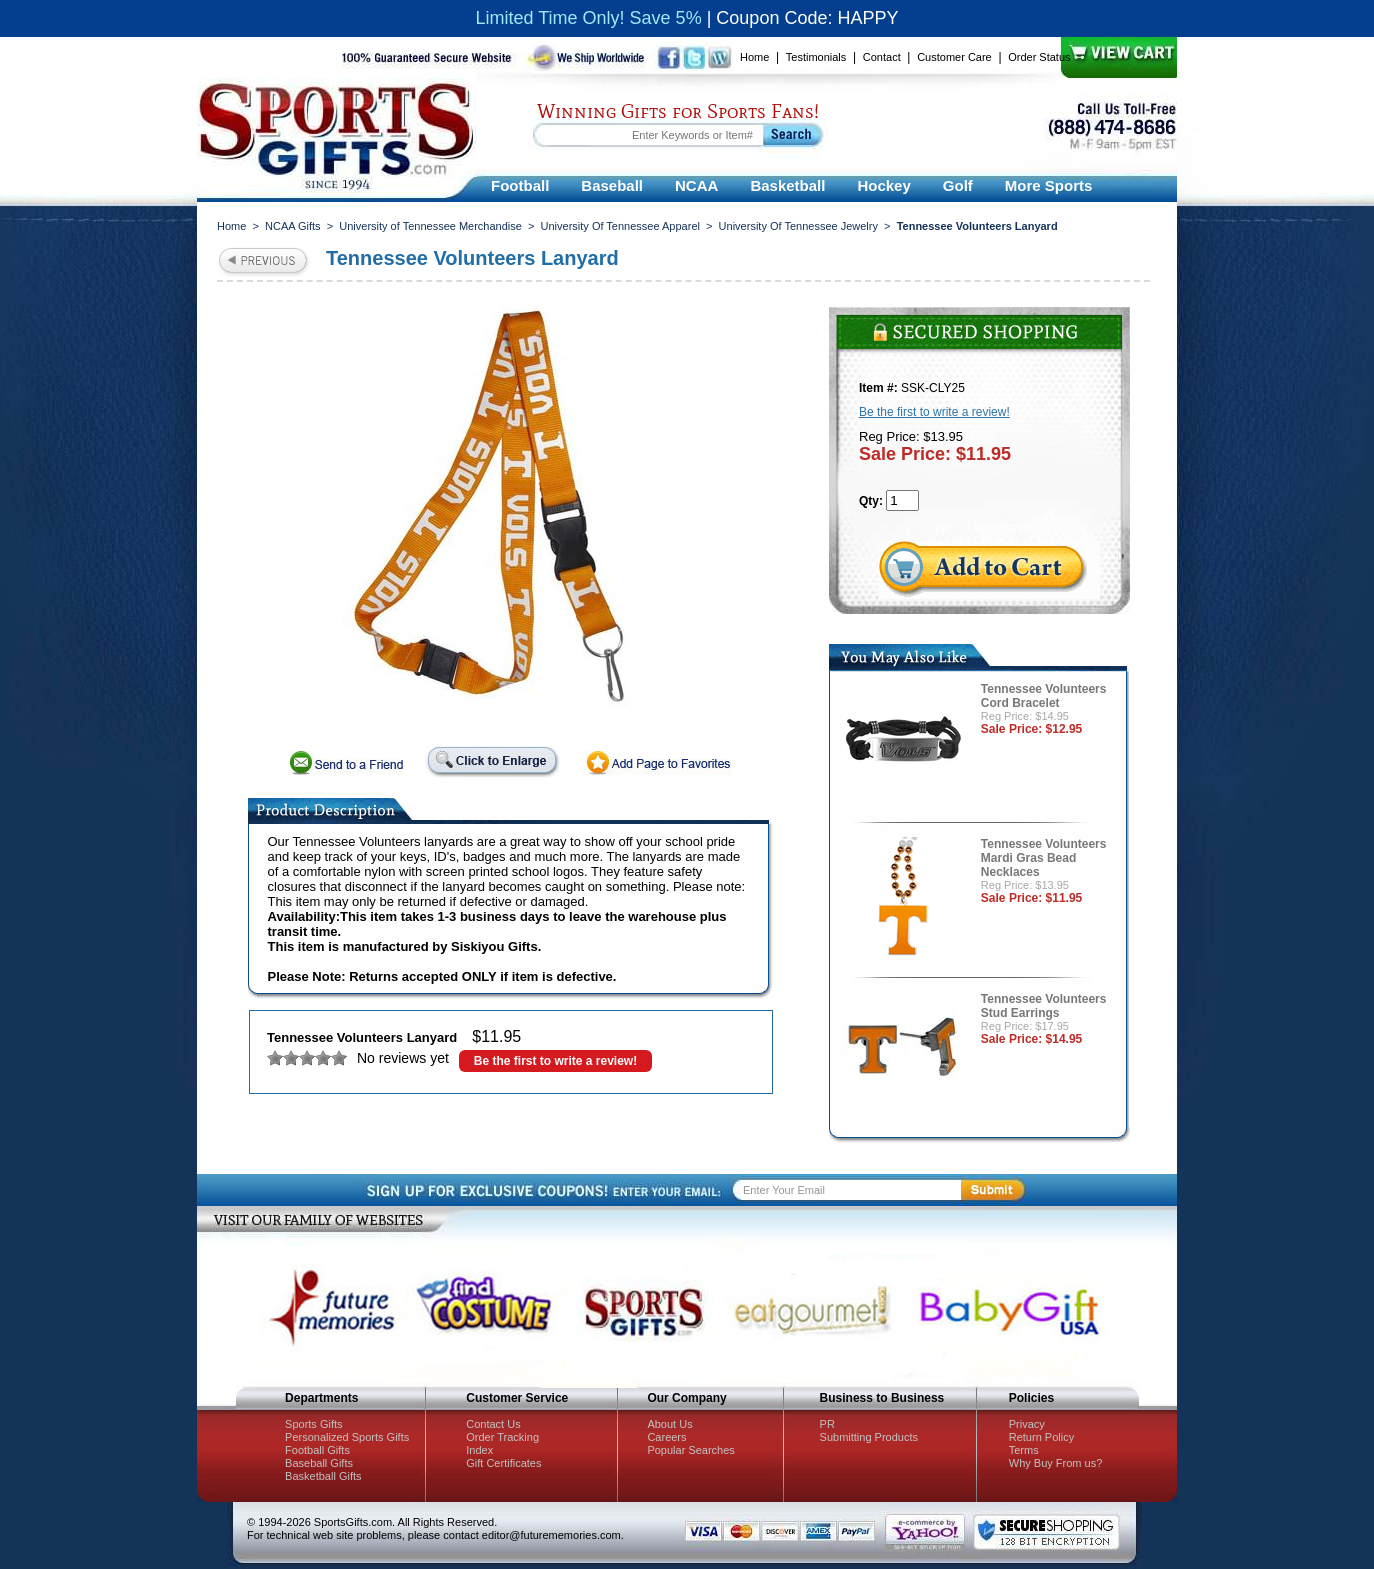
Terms (1024, 1450)
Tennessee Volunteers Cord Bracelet (1044, 696)
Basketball (787, 185)
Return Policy (1041, 1437)
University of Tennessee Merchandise (430, 226)
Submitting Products (869, 1437)
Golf (958, 185)
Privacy (1027, 1424)
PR (827, 1424)
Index (479, 1450)
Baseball (612, 185)
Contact (882, 57)
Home (754, 57)
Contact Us (493, 1424)
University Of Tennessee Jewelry (798, 226)
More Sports (1049, 185)
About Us (669, 1424)
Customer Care (954, 57)
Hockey (883, 185)
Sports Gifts (313, 1424)
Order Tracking (502, 1437)
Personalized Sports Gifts (347, 1437)
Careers (666, 1437)
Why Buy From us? (1056, 1463)
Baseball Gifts (319, 1463)
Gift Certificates (503, 1463)
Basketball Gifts (323, 1476)
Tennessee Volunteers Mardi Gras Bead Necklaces (1044, 858)
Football (520, 185)
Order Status (1039, 57)
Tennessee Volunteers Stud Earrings (1044, 1006)
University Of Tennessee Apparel (620, 226)
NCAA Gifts (293, 226)
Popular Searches (690, 1450)
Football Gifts (317, 1450)
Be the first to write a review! (555, 1061)
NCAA (696, 185)
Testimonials (816, 57)
